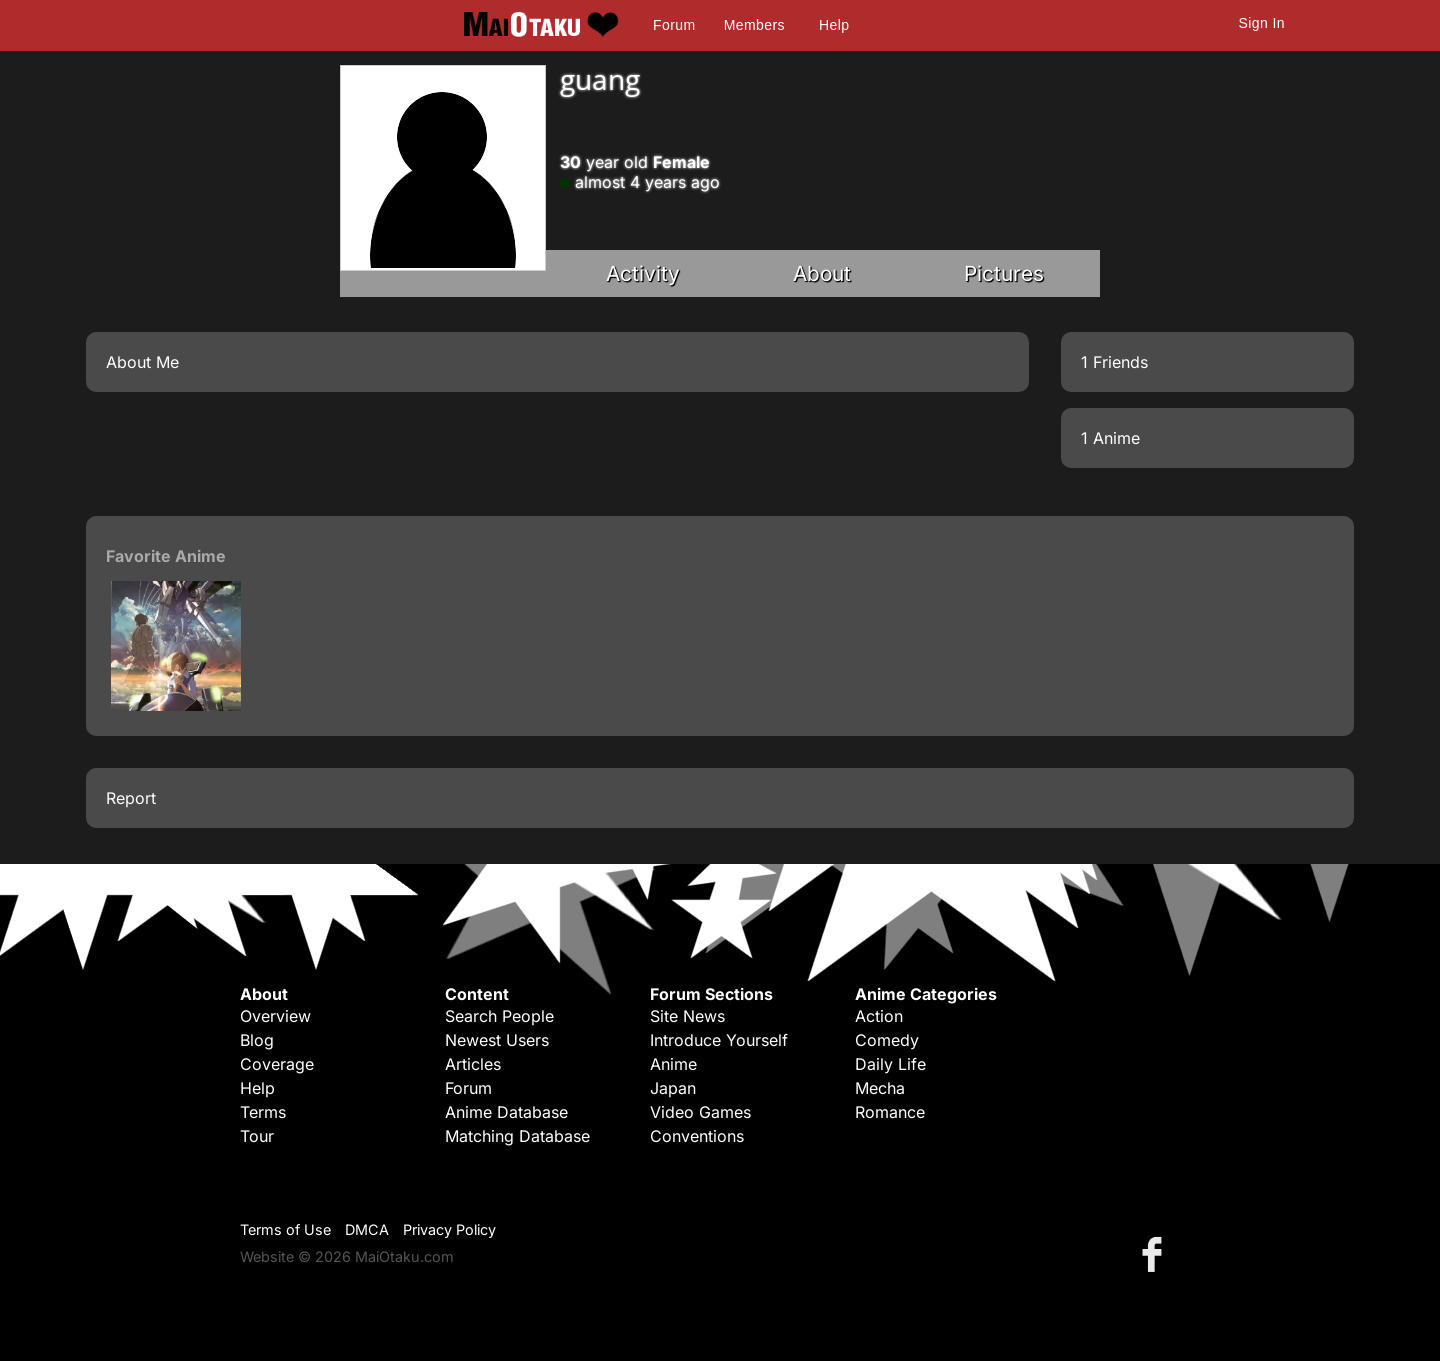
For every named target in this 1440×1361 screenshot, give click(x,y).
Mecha (880, 1088)
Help (834, 25)
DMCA (367, 1229)
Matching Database (517, 1136)
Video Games (700, 1112)
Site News (687, 1016)
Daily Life (890, 1064)
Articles (473, 1064)
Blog (257, 1040)
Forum (674, 25)
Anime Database (506, 1112)
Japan (673, 1088)
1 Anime (1110, 438)
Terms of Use (285, 1229)
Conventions (697, 1136)
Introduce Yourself (719, 1040)
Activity (643, 273)
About (822, 273)
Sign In (1262, 23)
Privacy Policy (449, 1229)
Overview (275, 1016)
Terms (263, 1112)
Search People (499, 1016)
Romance (890, 1112)
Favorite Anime (166, 556)
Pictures (1004, 273)
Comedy (887, 1040)
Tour (257, 1136)
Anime (673, 1064)
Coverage (277, 1064)
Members (754, 25)
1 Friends (1114, 362)
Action (879, 1016)
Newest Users (497, 1040)
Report (131, 798)
